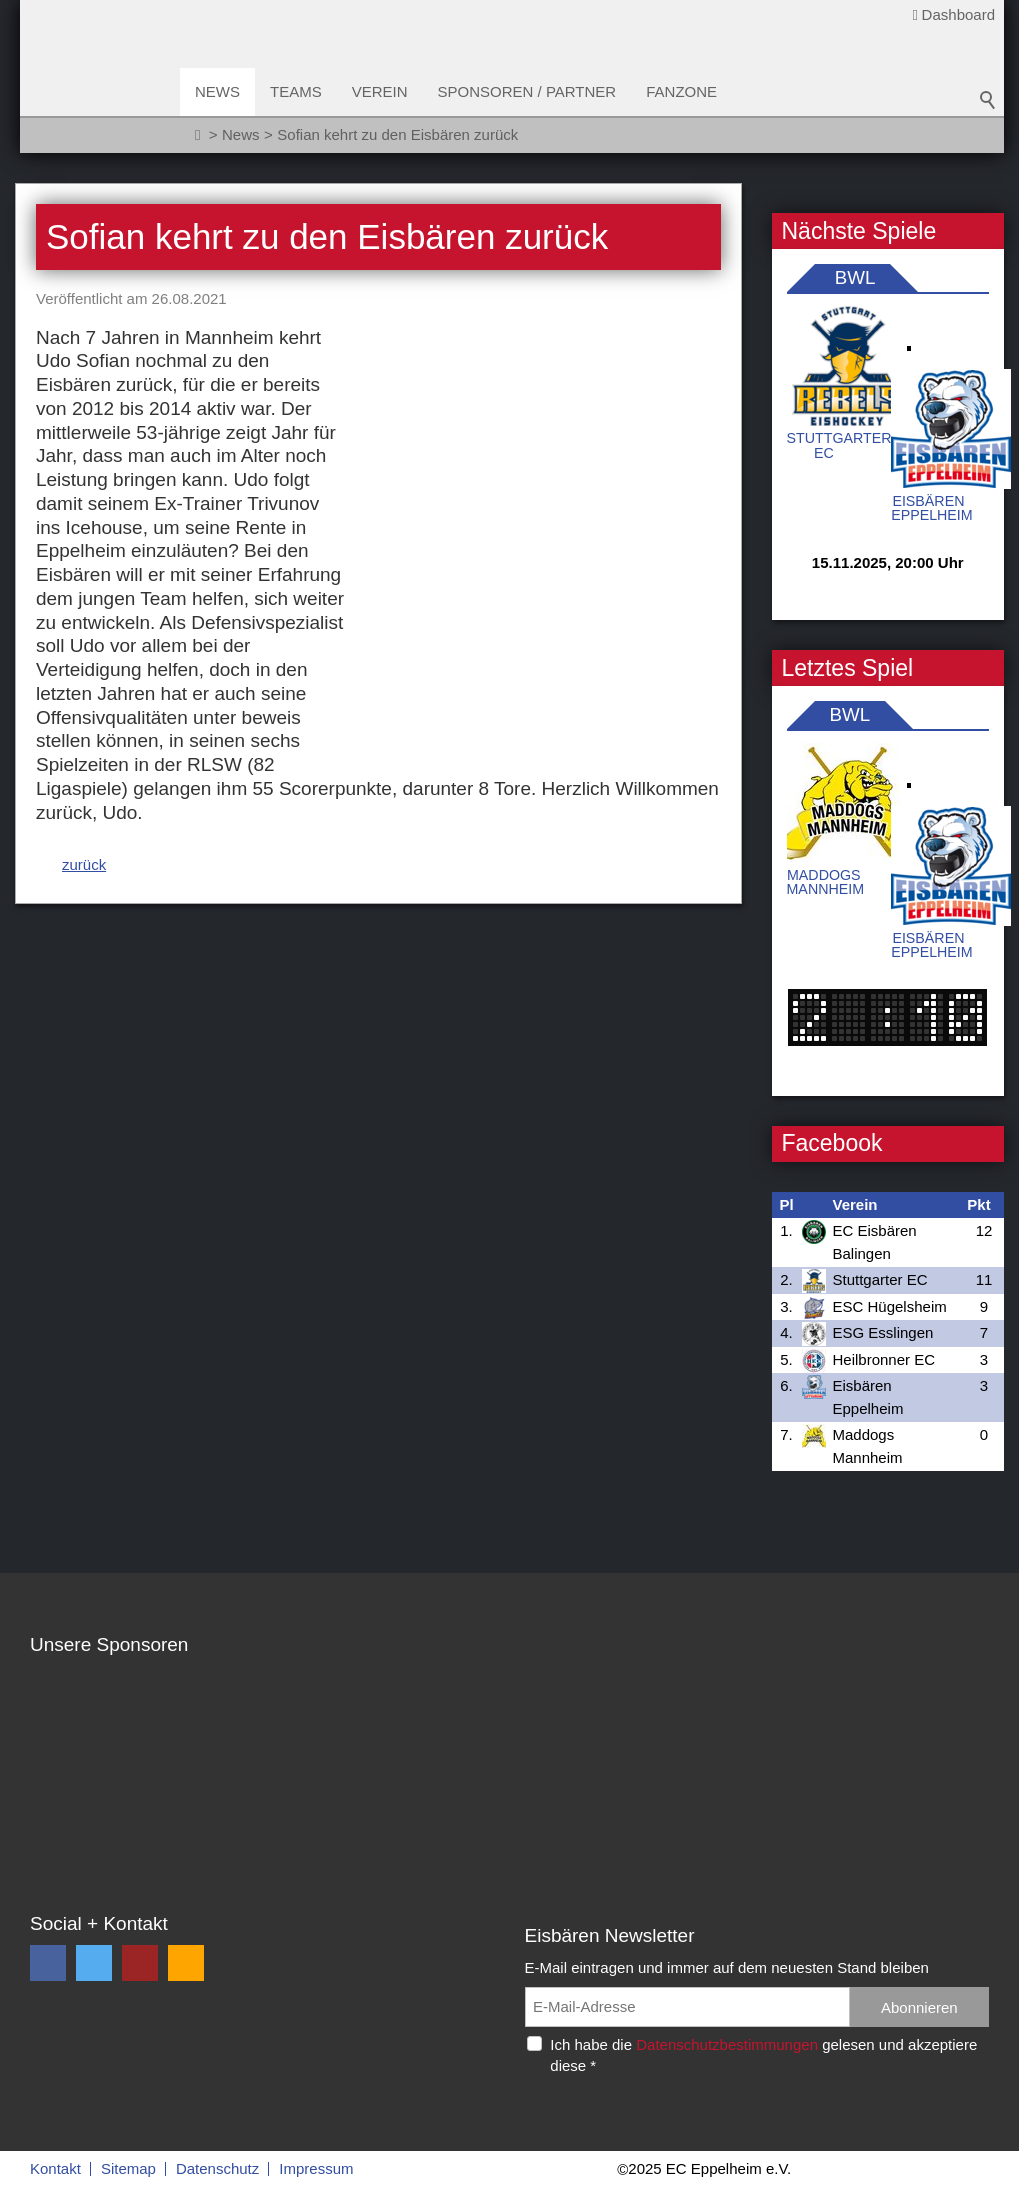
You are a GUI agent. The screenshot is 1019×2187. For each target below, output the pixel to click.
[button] (48, 1963)
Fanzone (681, 91)
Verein (380, 91)
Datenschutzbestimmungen (727, 2044)
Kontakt (55, 2168)
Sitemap (128, 2168)
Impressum (316, 2168)
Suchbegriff (988, 100)
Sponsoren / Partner (527, 91)
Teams (296, 91)
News (217, 91)
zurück (84, 603)
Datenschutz (217, 2168)
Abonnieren (919, 2007)
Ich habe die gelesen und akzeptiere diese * (763, 2055)
